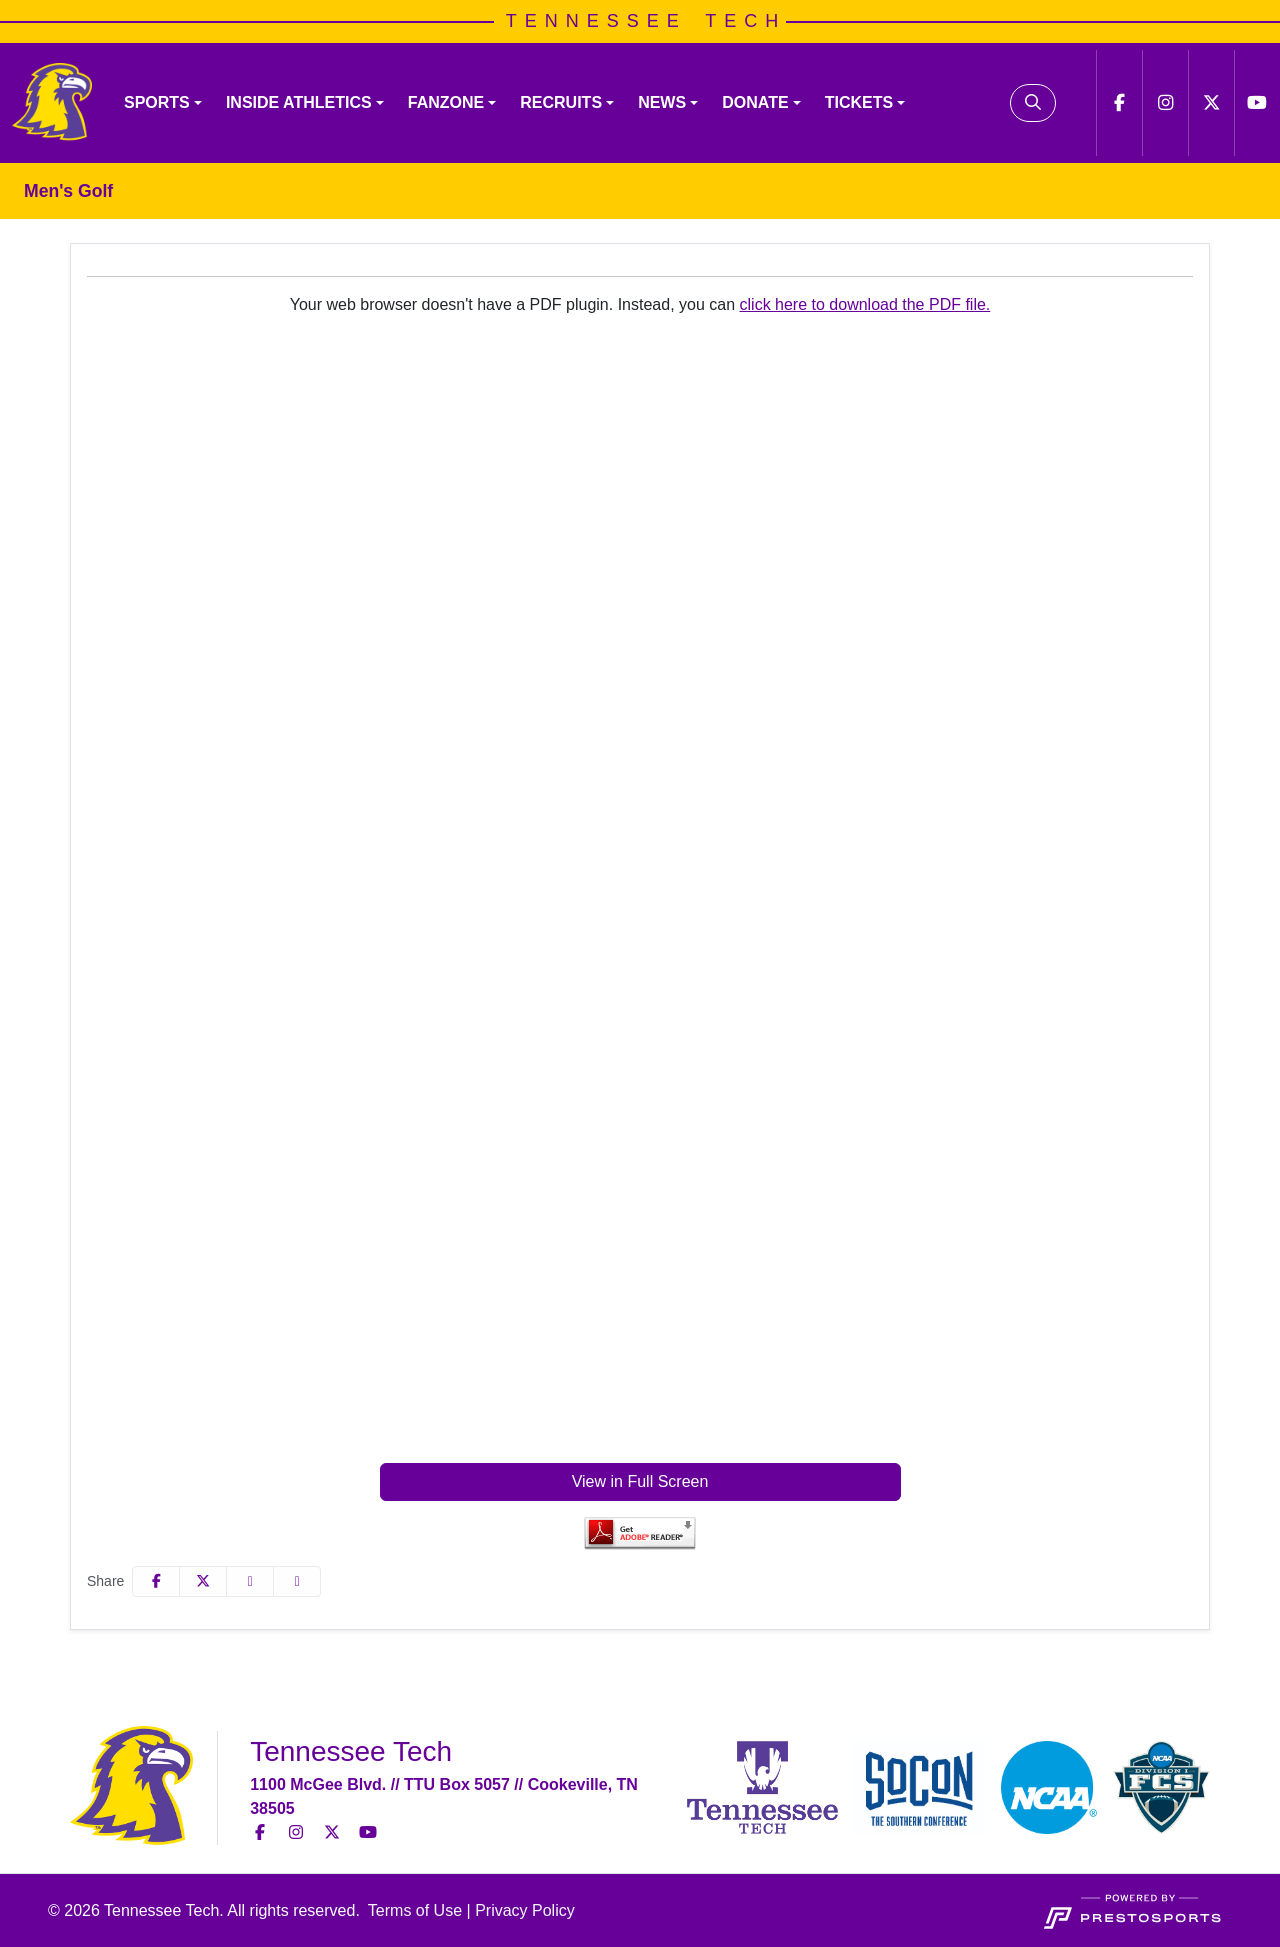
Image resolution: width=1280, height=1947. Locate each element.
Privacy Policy (525, 1910)
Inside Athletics (299, 102)
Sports (157, 102)
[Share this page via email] (250, 1581)
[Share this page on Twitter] (203, 1581)
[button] (163, 103)
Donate (755, 102)
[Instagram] (1165, 103)
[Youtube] (1257, 103)
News (662, 102)
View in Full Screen (640, 1481)
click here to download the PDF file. (865, 304)
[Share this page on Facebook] (156, 1581)
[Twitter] (1211, 103)
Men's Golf (68, 191)
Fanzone (446, 102)
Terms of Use (415, 1910)
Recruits (561, 102)
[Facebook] (1119, 103)
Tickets (859, 102)
